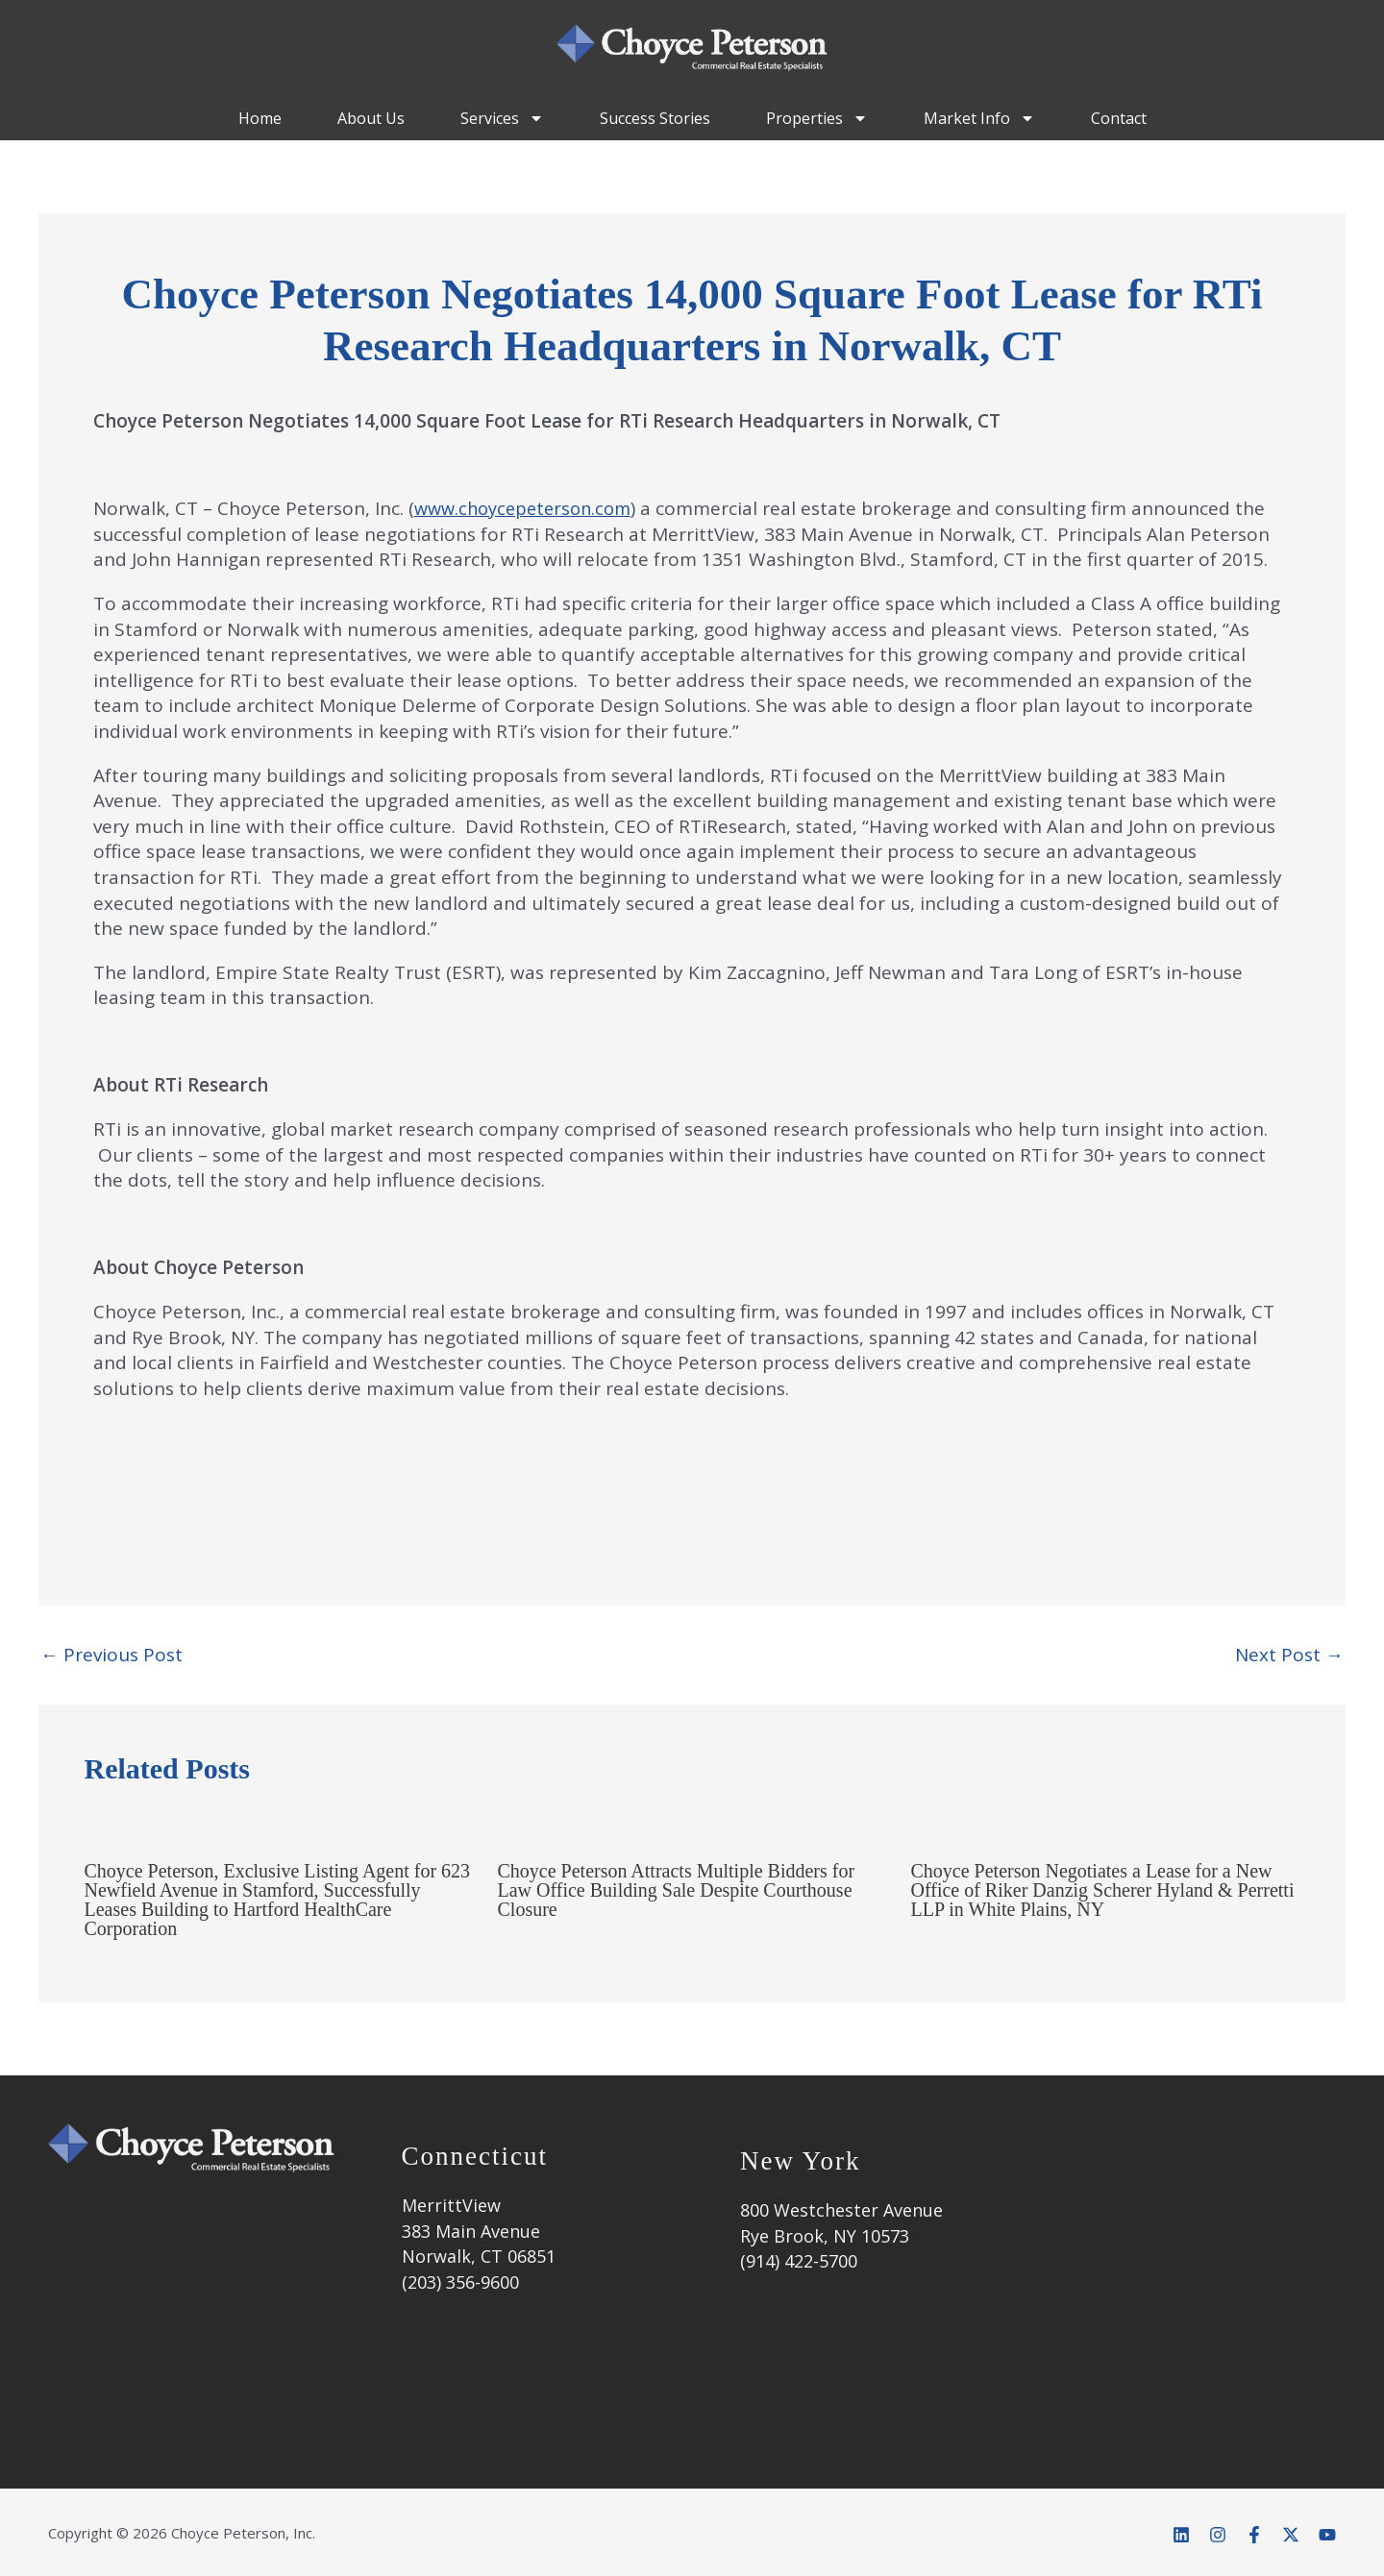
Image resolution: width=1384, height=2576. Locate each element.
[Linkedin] (1181, 2534)
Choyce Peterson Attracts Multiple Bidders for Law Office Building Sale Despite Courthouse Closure (676, 1890)
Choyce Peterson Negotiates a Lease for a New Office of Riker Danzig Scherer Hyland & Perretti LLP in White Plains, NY (1103, 1890)
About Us (371, 118)
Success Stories (655, 118)
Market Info (979, 118)
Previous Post (111, 1655)
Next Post (1289, 1655)
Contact (1119, 118)
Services (502, 118)
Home (260, 118)
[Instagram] (1217, 2534)
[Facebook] (1254, 2534)
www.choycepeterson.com (528, 508)
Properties (817, 118)
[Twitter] (1290, 2534)
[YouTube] (1327, 2534)
